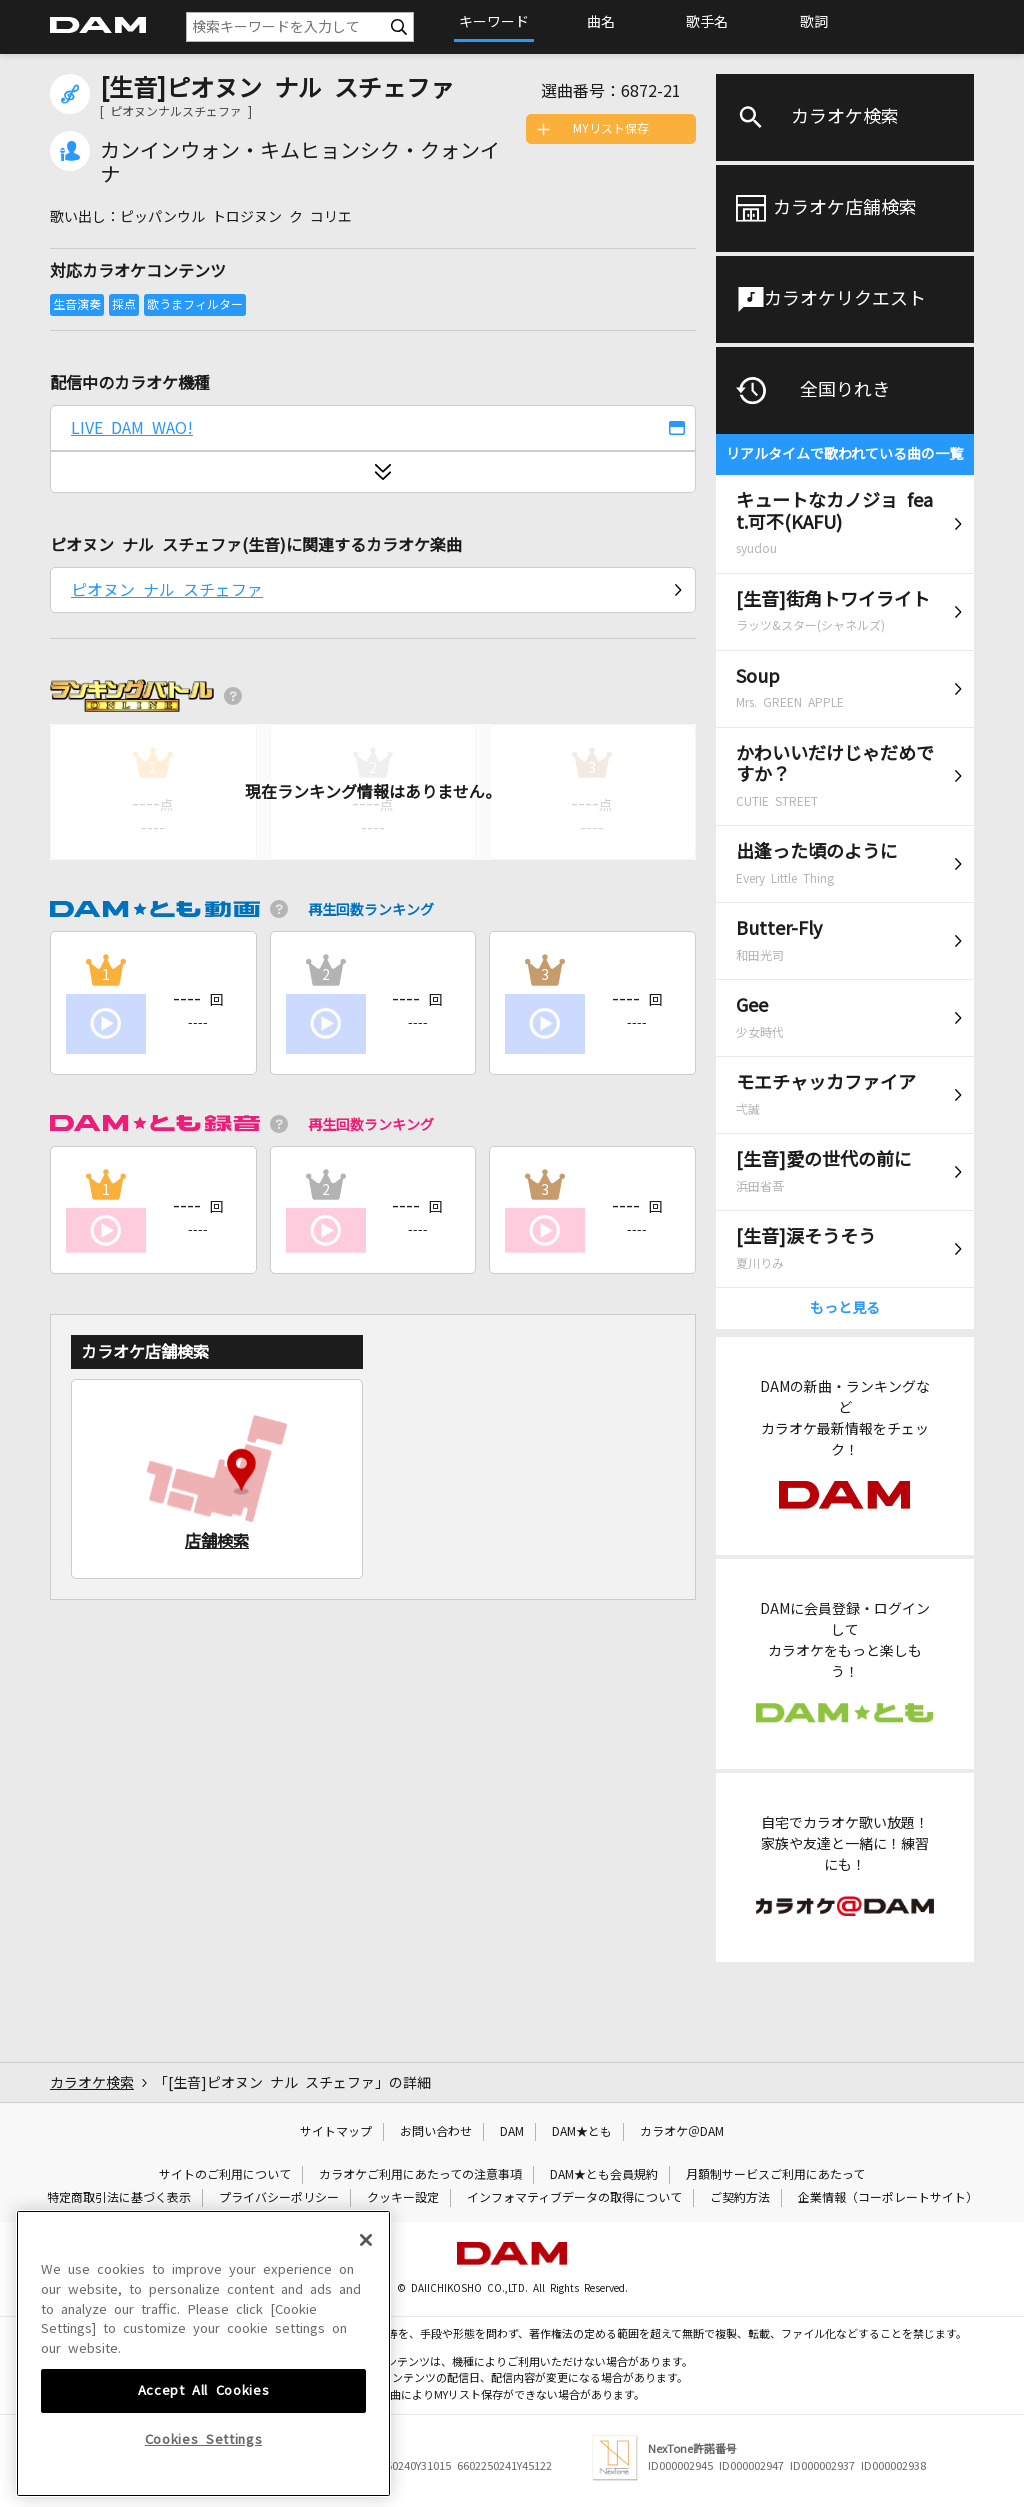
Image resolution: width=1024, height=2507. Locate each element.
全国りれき (845, 390)
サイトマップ (336, 2132)
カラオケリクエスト (845, 299)
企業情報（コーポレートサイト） (888, 2198)
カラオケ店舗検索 (845, 208)
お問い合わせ (436, 2132)
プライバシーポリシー (279, 2198)
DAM (512, 2132)
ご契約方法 (740, 2198)
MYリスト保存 (611, 129)
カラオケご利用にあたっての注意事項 (420, 2175)
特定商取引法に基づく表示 (119, 2198)
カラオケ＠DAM (682, 2132)
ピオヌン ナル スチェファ (167, 590)
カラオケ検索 (845, 117)
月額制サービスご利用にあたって (775, 2175)
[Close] (366, 2366)
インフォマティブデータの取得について (574, 2198)
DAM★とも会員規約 (604, 2175)
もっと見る (845, 1308)
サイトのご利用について (225, 2175)
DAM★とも (582, 2132)
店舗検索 (217, 1541)
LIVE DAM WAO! (132, 428)
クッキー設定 (403, 2198)
